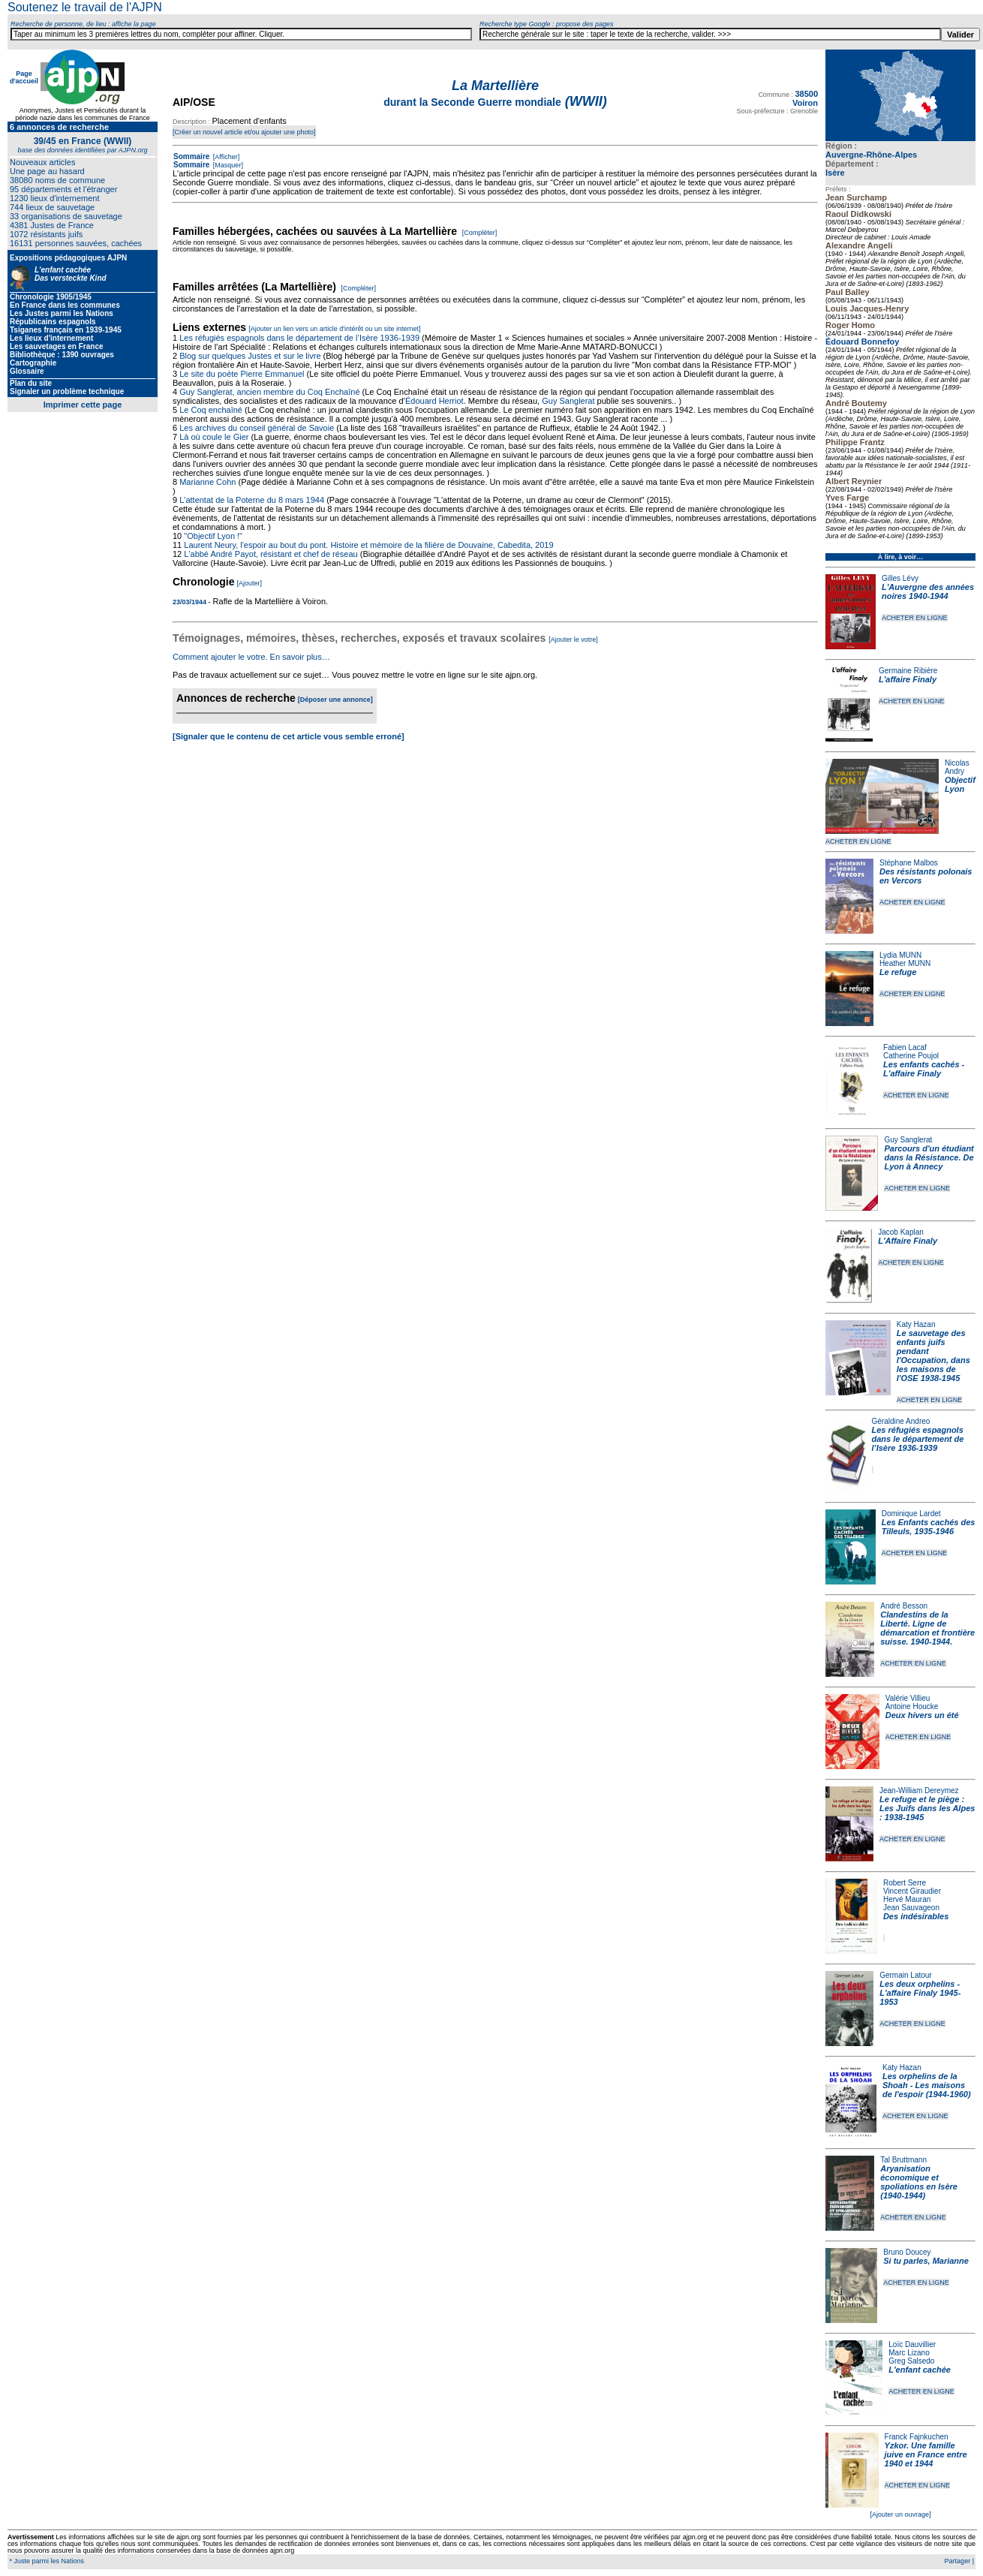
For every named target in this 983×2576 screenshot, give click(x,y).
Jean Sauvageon (911, 1907)
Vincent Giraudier (912, 1891)
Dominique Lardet (911, 1513)
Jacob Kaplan (901, 1232)
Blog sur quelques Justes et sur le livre (251, 355)
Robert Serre (904, 1883)
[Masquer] (227, 165)
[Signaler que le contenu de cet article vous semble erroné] (288, 736)
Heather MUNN (904, 963)
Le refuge (898, 972)
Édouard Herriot (434, 400)
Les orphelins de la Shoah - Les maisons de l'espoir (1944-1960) (926, 2085)
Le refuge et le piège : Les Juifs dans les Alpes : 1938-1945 (927, 1808)
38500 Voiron (805, 98)
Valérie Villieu (907, 1698)
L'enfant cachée (919, 2369)
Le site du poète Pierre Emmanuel (241, 373)
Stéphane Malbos (908, 863)
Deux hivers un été (922, 1715)
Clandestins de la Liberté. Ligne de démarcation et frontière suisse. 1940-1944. (927, 1628)
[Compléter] (480, 232)
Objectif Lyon (960, 784)
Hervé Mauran (906, 1899)
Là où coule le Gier (213, 436)
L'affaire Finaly (907, 679)
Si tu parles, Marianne (926, 2260)
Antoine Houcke (912, 1706)
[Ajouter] (250, 583)
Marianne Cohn (207, 481)
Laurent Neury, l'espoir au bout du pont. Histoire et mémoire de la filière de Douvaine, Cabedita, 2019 (368, 544)
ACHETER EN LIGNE (915, 617)
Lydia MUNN (900, 955)
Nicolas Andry (957, 767)
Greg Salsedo (911, 2361)
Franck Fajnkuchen (916, 2437)
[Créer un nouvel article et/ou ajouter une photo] (244, 132)
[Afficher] (225, 157)
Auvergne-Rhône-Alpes (871, 154)
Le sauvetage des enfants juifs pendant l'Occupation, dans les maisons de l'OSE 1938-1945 (933, 1356)
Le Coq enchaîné (210, 409)
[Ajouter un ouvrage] (900, 2514)
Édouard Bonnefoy (862, 341)
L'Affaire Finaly (907, 1240)
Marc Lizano (908, 2353)
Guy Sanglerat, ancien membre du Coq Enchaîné (269, 391)
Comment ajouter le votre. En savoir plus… (251, 656)
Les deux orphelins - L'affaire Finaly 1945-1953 (919, 1992)
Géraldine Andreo (901, 1421)
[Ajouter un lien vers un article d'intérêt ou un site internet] (334, 329)
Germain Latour (905, 1975)
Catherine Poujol (911, 1056)
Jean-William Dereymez (919, 1790)
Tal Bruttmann (903, 2160)
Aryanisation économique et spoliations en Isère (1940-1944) (918, 2182)
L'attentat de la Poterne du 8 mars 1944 (251, 499)
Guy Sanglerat (908, 1140)
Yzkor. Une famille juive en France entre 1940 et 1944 (926, 2454)
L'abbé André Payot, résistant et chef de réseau (270, 553)
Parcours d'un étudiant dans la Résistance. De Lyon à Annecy (928, 1157)
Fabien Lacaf (905, 1047)
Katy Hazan (916, 1324)
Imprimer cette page (83, 404)
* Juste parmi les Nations (46, 2561)
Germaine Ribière (908, 671)
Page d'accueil (24, 77)
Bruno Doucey (906, 2252)
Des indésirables (915, 1916)
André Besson (903, 1606)
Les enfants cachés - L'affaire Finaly (923, 1069)
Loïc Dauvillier (912, 2344)
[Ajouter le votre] (573, 639)
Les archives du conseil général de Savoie (256, 427)
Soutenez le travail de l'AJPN (85, 7)
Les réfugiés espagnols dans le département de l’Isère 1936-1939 (918, 1438)
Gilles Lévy (900, 578)
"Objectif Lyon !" (213, 535)
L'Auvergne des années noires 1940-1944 (928, 591)
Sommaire (191, 156)
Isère (835, 172)
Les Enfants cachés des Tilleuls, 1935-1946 (928, 1527)
